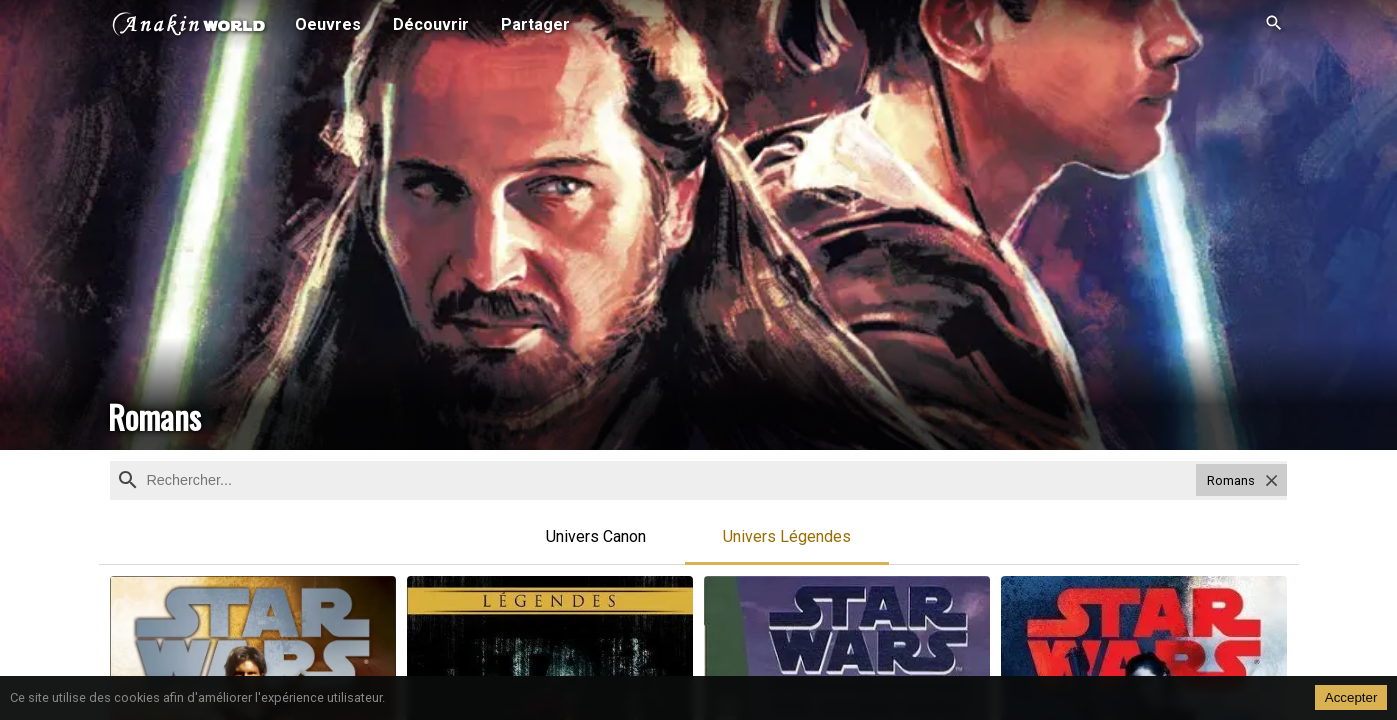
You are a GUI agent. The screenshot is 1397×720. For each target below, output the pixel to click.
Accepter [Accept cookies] (1351, 697)
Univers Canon (596, 536)
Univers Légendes (787, 536)
